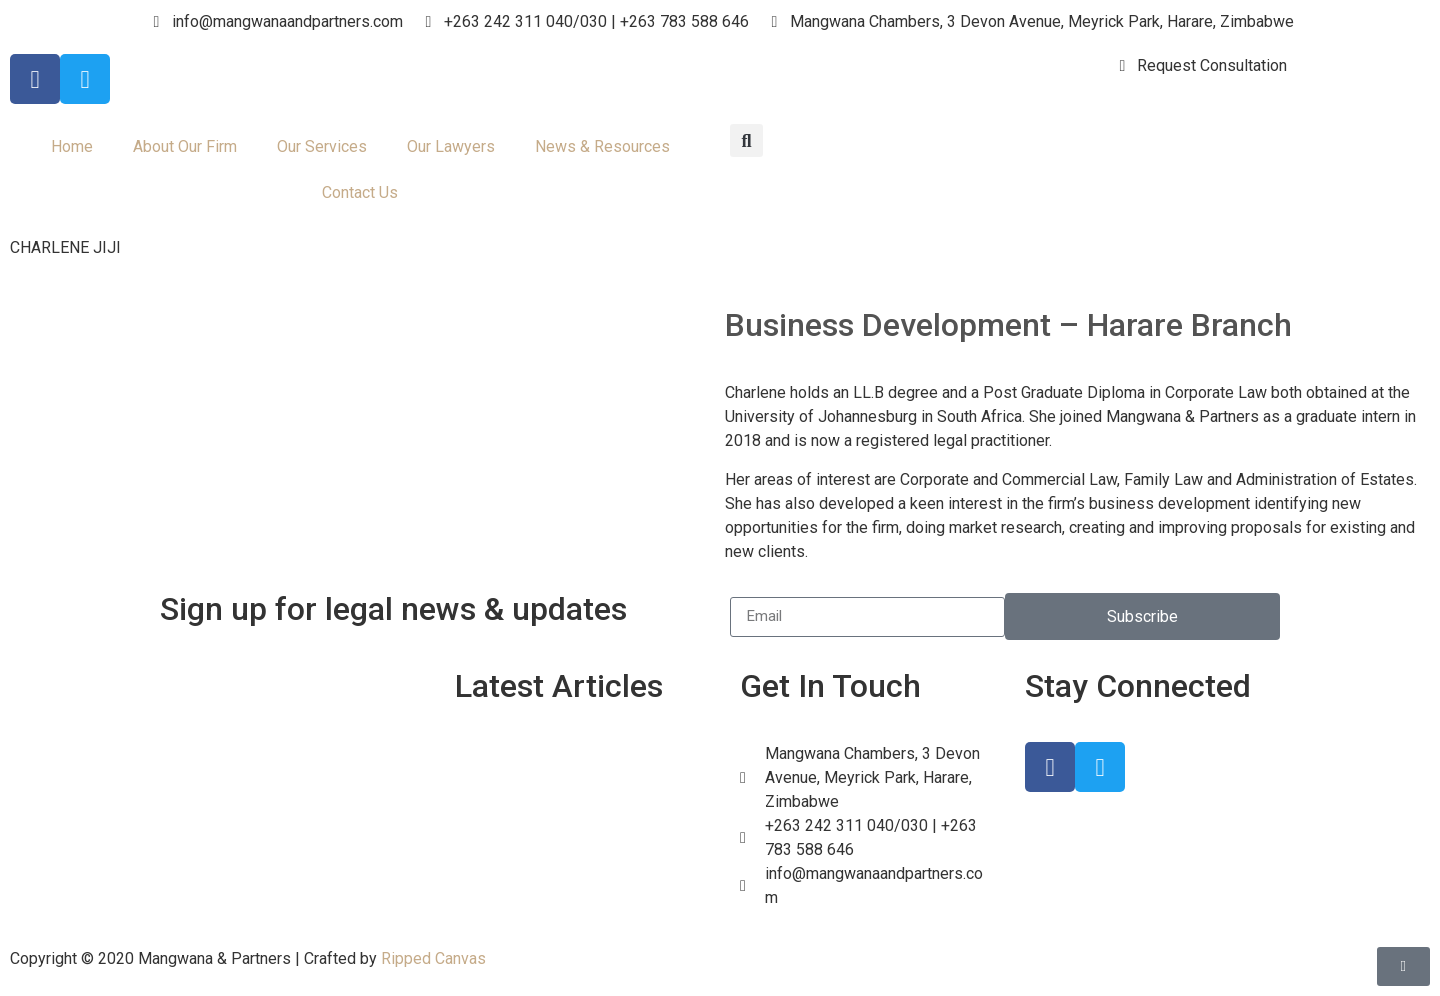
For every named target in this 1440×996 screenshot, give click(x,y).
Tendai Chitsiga (546, 905)
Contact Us (360, 192)
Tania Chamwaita (552, 855)
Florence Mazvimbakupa (577, 880)
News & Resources (602, 146)
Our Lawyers (451, 146)
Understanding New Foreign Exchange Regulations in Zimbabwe (589, 780)
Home (72, 146)
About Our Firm (185, 146)
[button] (746, 140)
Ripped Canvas (433, 958)
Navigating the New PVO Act (590, 830)
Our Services (322, 146)
